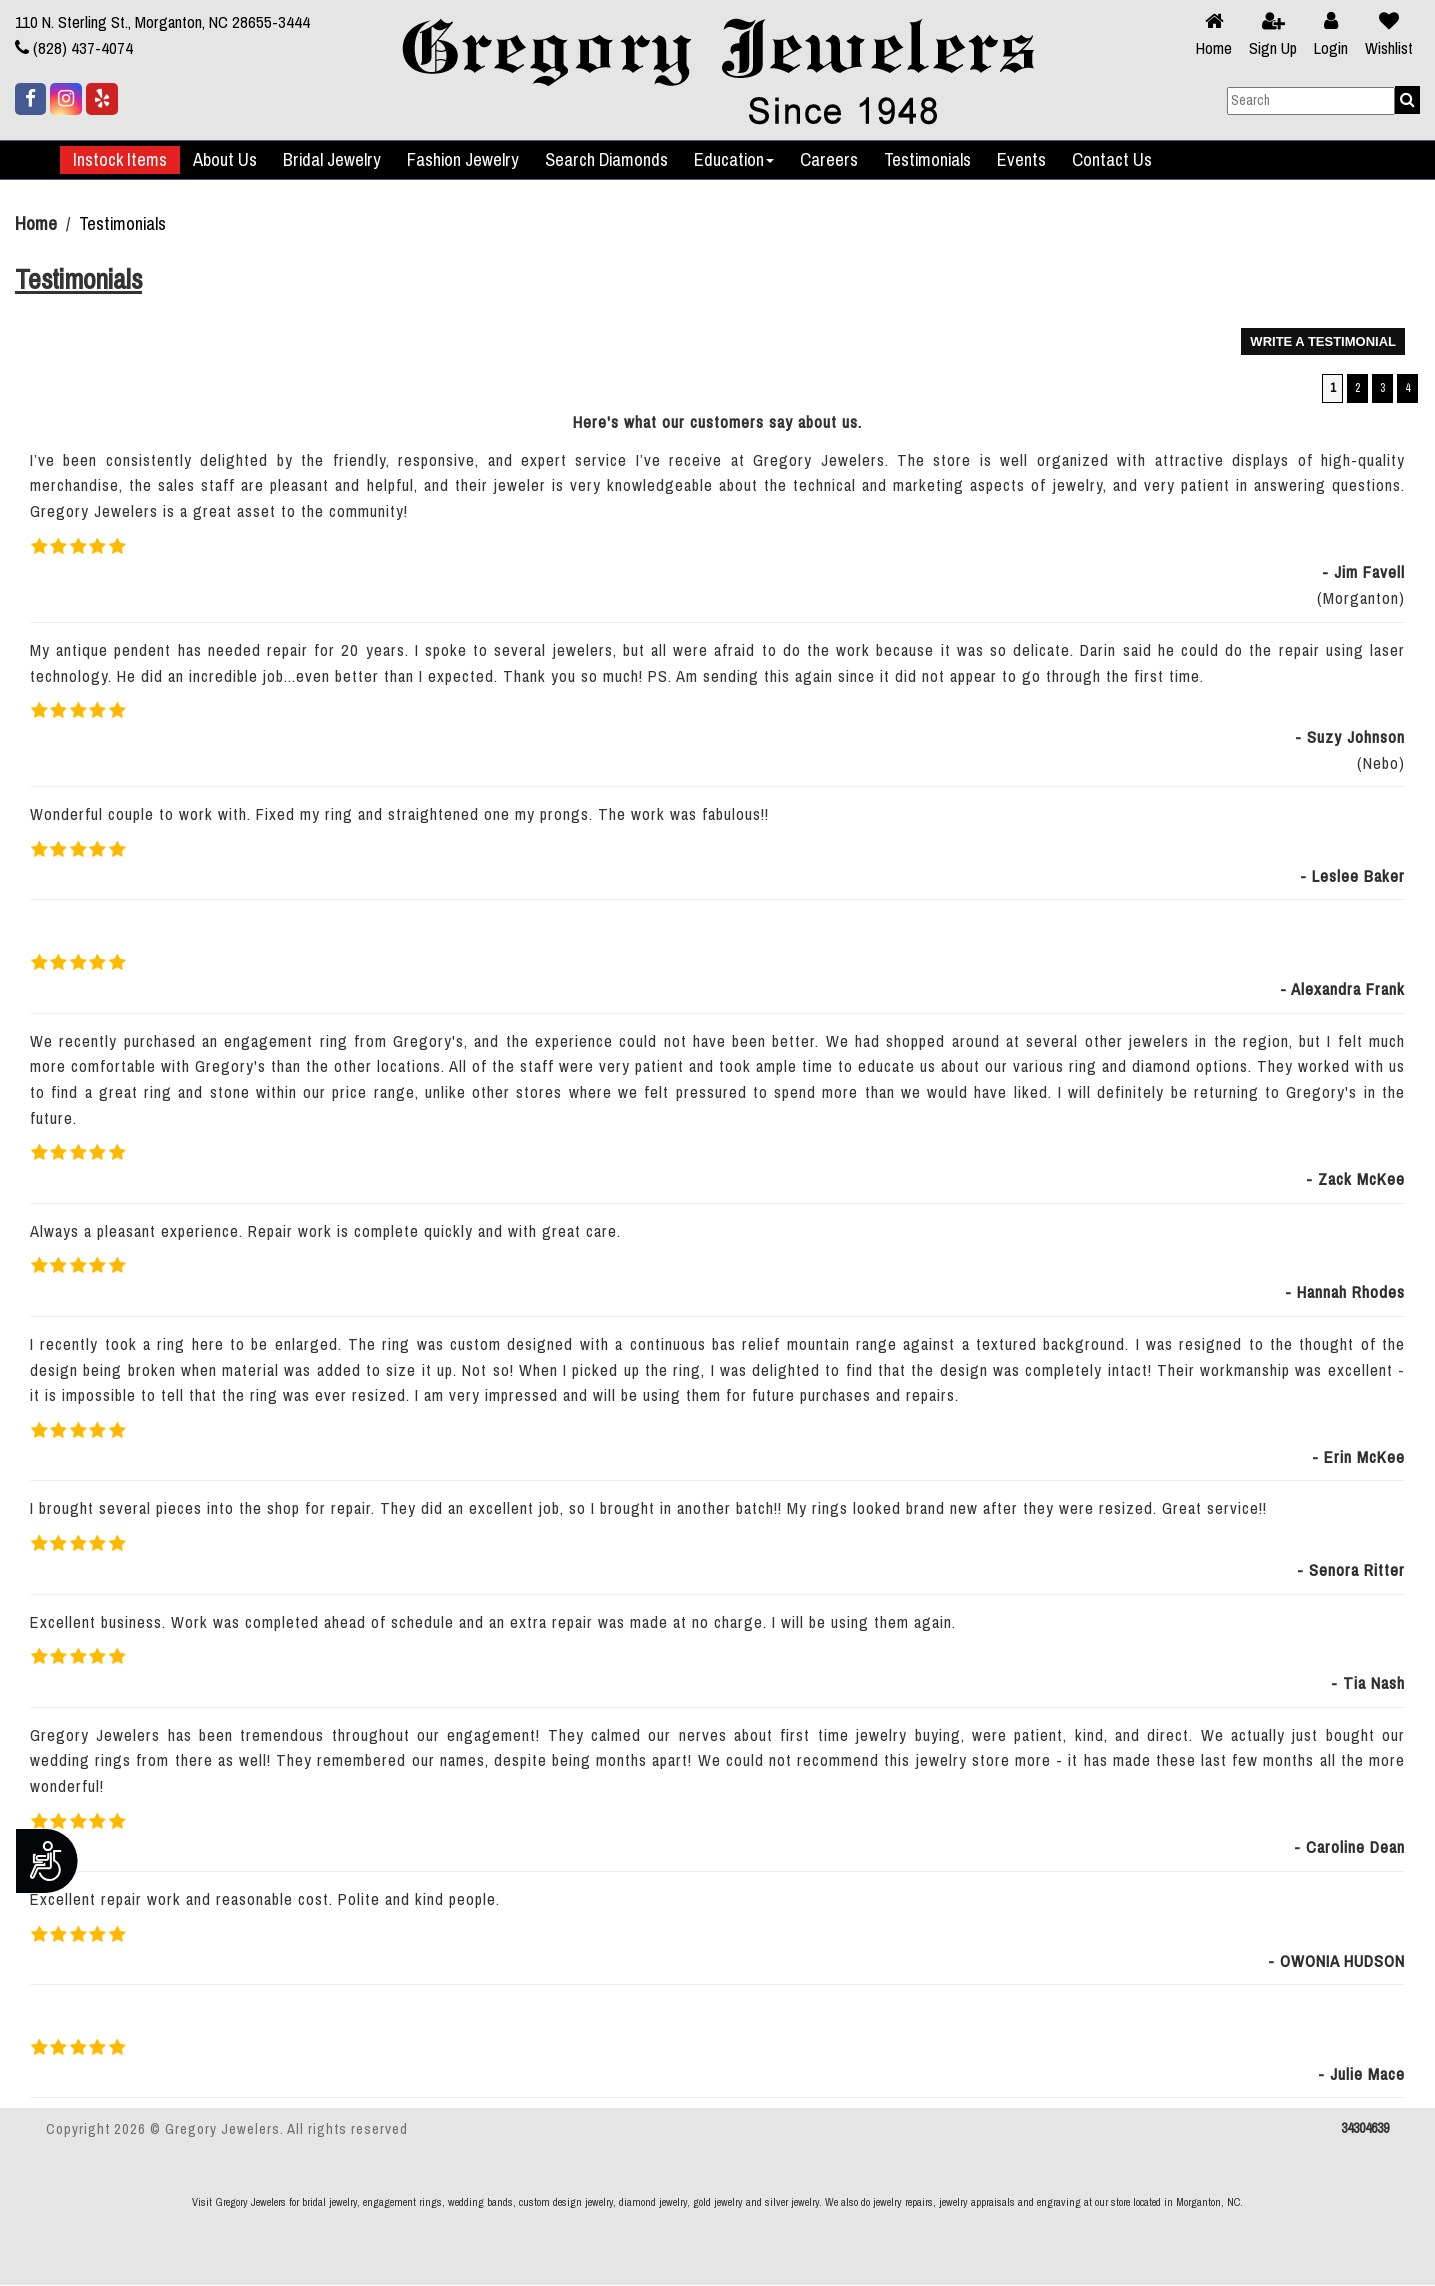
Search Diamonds (606, 160)
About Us (225, 160)
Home (1214, 48)
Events (1021, 160)
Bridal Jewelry (332, 160)
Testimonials (927, 160)
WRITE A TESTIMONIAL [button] (1323, 341)
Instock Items (120, 160)
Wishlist (1389, 48)
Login (1331, 48)
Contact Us (1112, 160)
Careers (829, 160)
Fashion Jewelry (463, 160)
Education (734, 160)
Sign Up (1273, 48)
